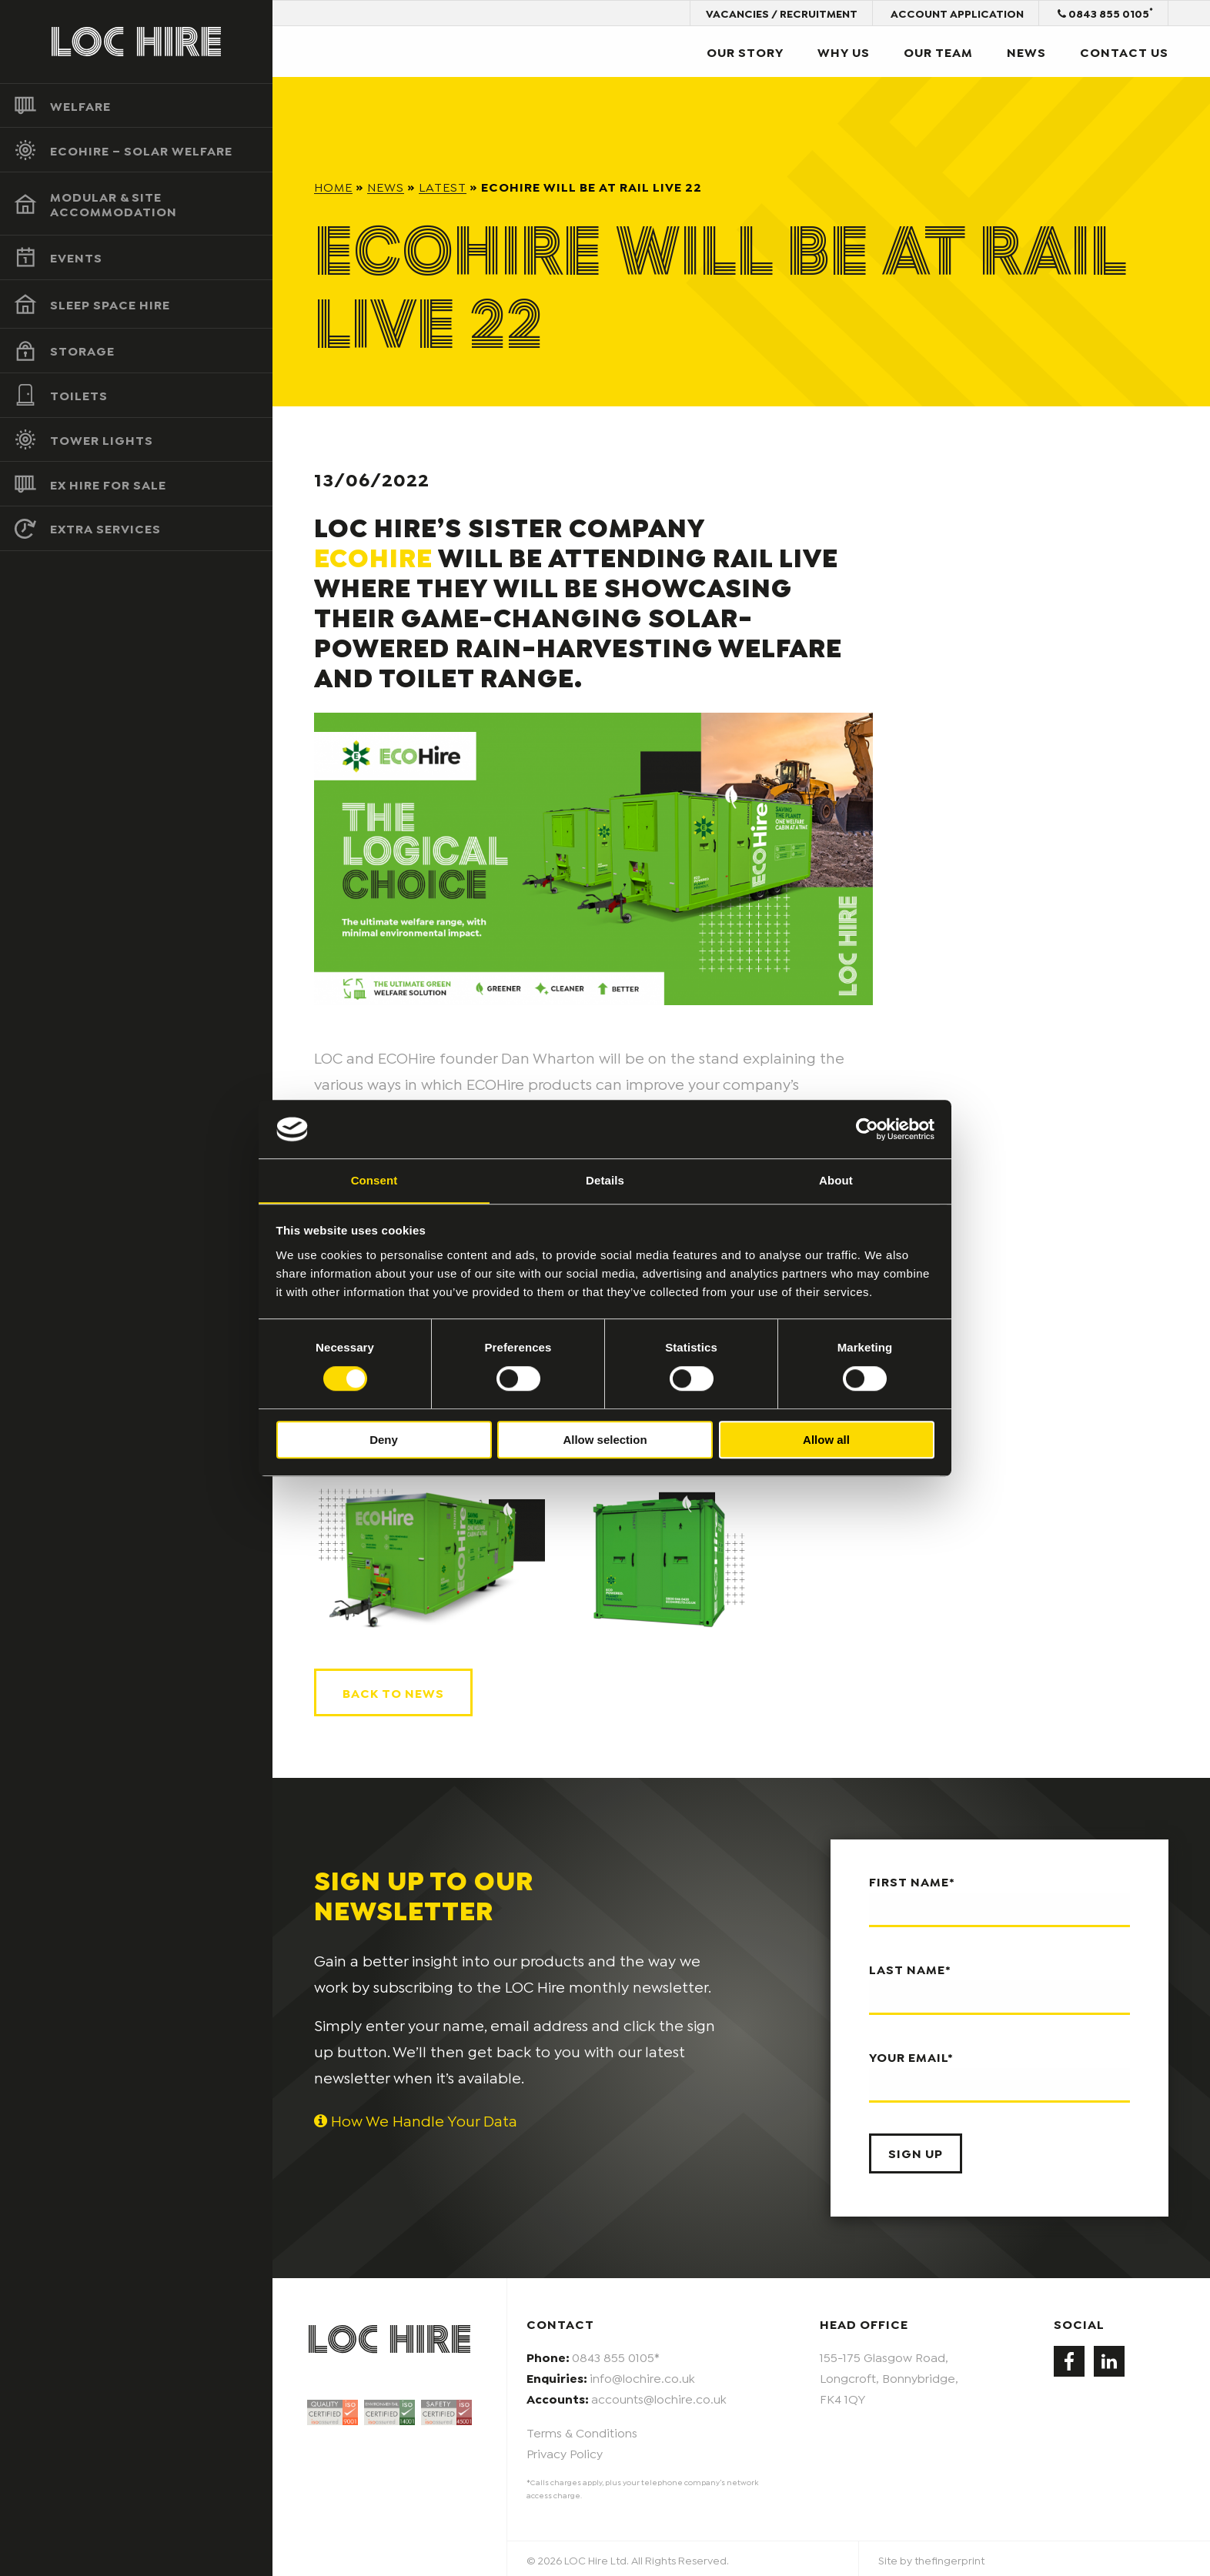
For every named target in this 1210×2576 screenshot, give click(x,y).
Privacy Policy (564, 2450)
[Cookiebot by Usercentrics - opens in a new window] (867, 1129)
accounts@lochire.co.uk (659, 2396)
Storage (82, 350)
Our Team (938, 51)
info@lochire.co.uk (642, 2375)
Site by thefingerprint (931, 2557)
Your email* (999, 2073)
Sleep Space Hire (110, 303)
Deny (383, 1439)
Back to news (393, 1690)
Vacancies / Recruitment (780, 12)
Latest (442, 186)
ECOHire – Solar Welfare (141, 149)
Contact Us (1124, 51)
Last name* (999, 1986)
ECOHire (373, 555)
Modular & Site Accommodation (113, 203)
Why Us (843, 51)
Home (333, 186)
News (1026, 51)
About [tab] (836, 1180)
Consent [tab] (374, 1180)
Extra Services (105, 528)
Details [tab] (605, 1180)
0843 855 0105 (1104, 12)
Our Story (745, 51)
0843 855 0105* (616, 2354)
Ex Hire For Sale (108, 483)
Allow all (826, 1439)
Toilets (79, 395)
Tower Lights (101, 439)
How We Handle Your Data (415, 2118)
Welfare (80, 105)
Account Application (956, 12)
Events (76, 257)
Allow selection (605, 1439)
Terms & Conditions (581, 2429)
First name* (999, 1899)
